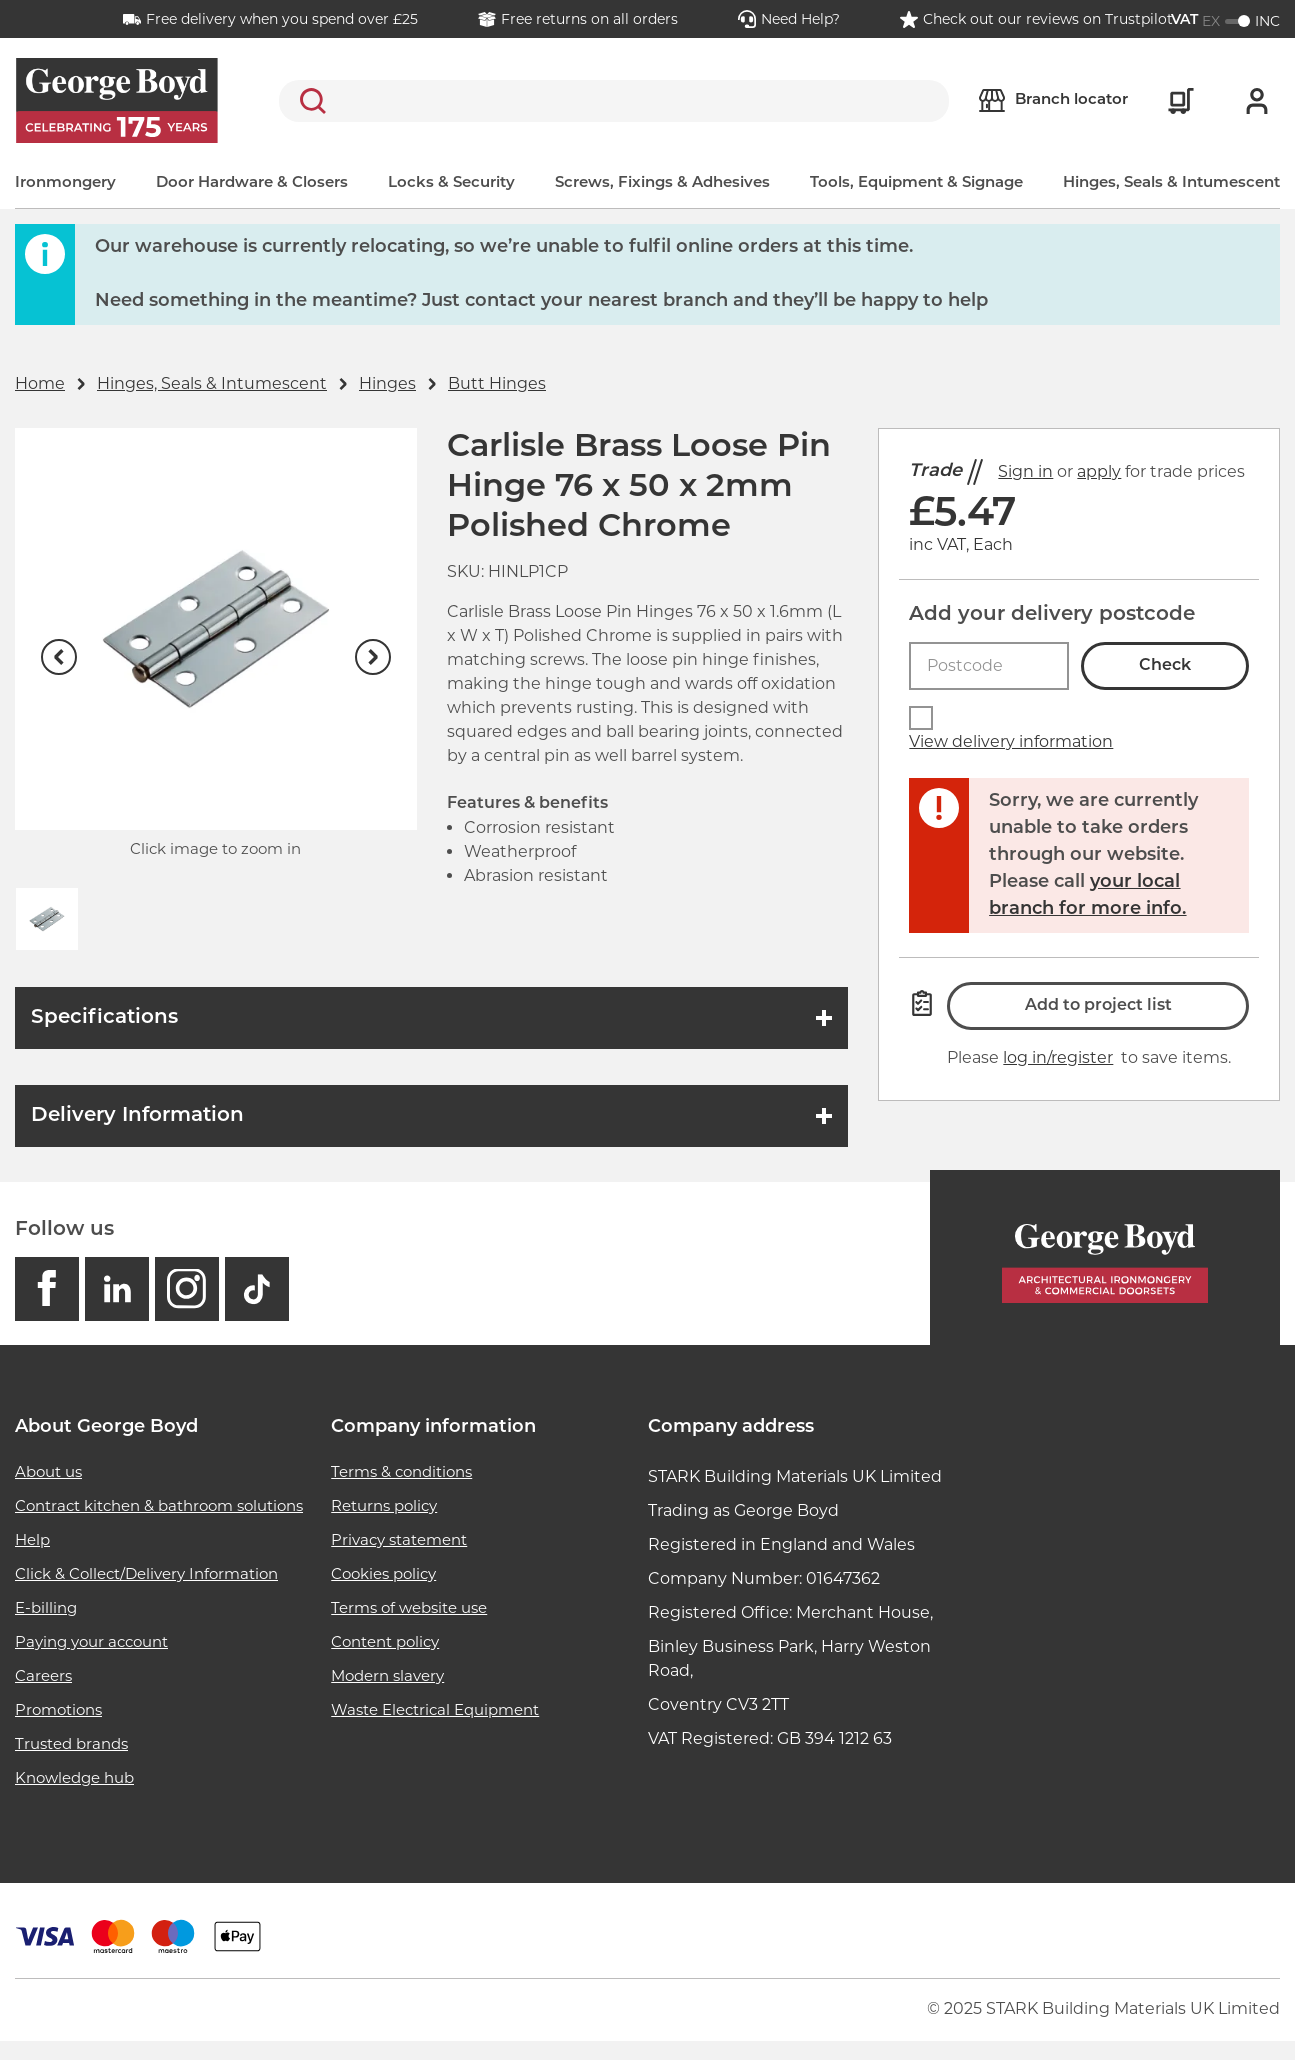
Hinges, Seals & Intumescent (1171, 183)
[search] (614, 101)
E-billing (46, 1607)
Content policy (385, 1641)
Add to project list (1098, 1006)
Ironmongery (65, 183)
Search (309, 101)
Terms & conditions (401, 1471)
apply (1099, 471)
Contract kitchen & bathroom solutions (159, 1505)
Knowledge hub (74, 1777)
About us (48, 1471)
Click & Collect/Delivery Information (146, 1573)
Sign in (1025, 471)
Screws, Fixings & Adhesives (662, 183)
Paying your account (91, 1641)
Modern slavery (387, 1675)
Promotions (58, 1709)
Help (32, 1539)
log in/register (1058, 1057)
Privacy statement (399, 1539)
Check (1165, 666)
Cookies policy (383, 1573)
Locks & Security (451, 183)
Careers (43, 1675)
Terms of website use (409, 1607)
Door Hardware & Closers (252, 183)
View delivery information (1011, 741)
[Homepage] (1105, 1257)
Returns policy (384, 1505)
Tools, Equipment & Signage (916, 183)
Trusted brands (71, 1743)
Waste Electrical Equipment (435, 1709)
